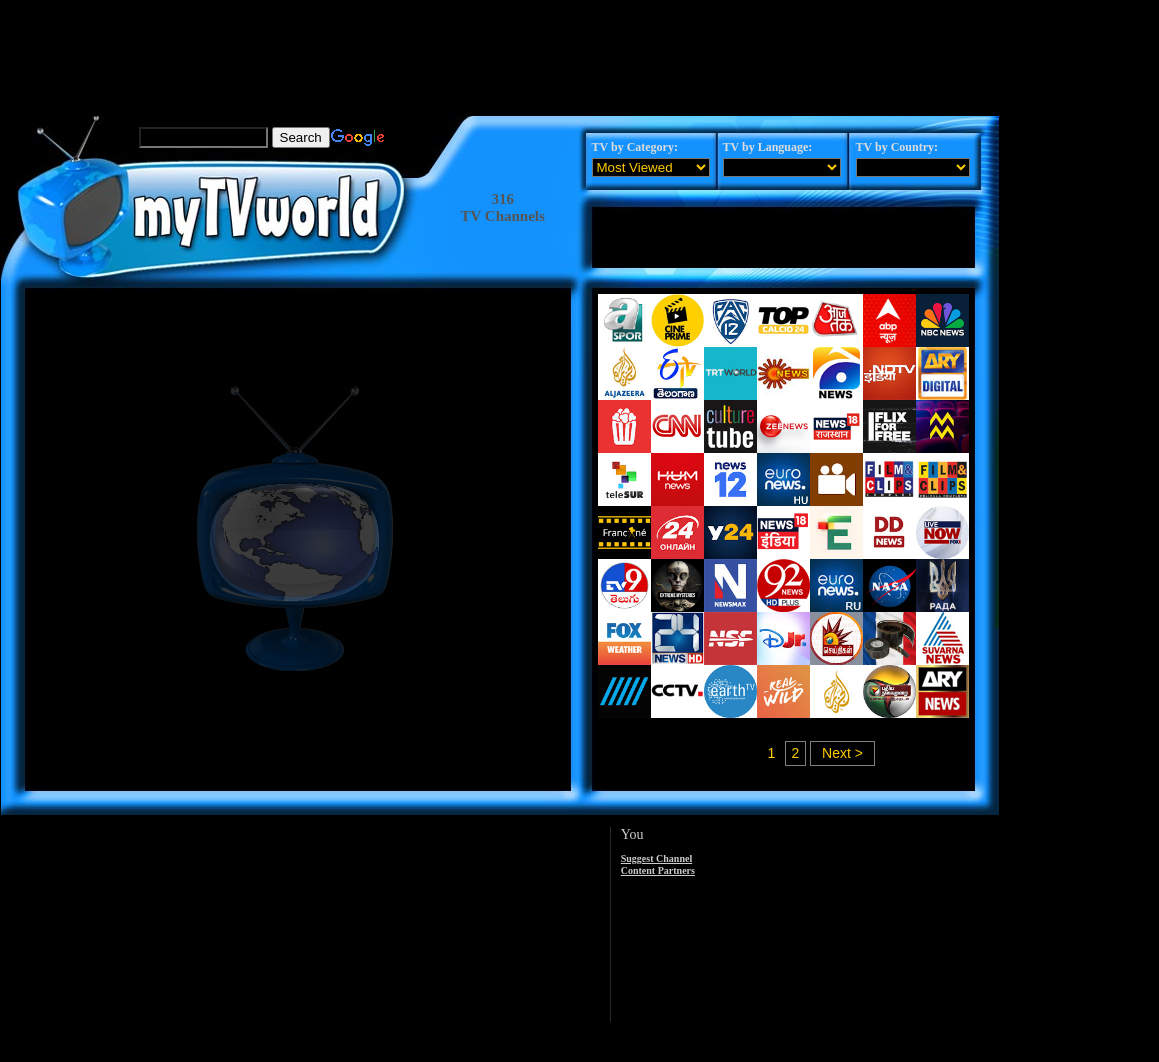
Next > (842, 753)
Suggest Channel (656, 858)
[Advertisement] (501, 45)
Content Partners (658, 870)
